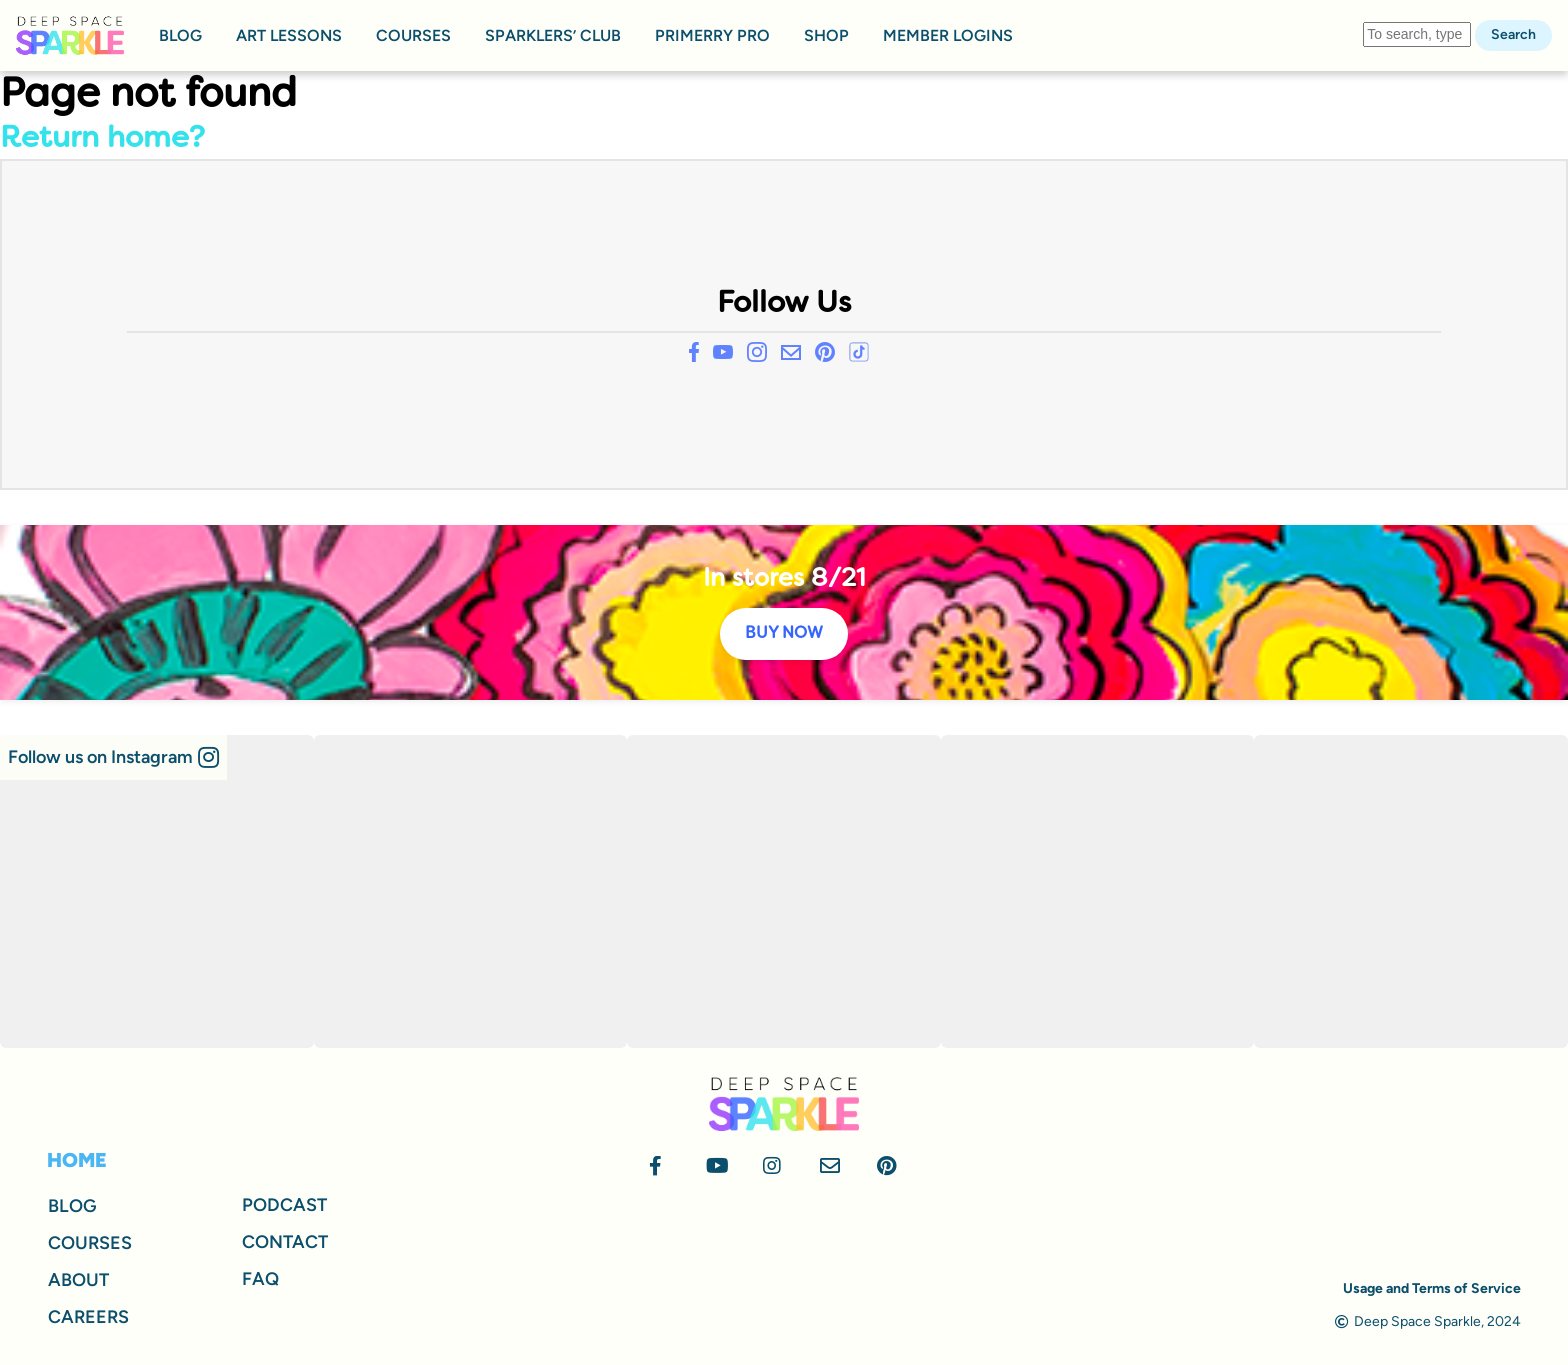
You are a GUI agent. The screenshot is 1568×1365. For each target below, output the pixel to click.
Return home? (102, 139)
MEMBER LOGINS (948, 35)
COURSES (413, 35)
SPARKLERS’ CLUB (553, 35)
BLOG (180, 35)
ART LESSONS (289, 35)
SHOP (826, 35)
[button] (113, 757)
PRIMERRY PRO (712, 35)
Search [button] (1513, 34)
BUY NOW (784, 634)
